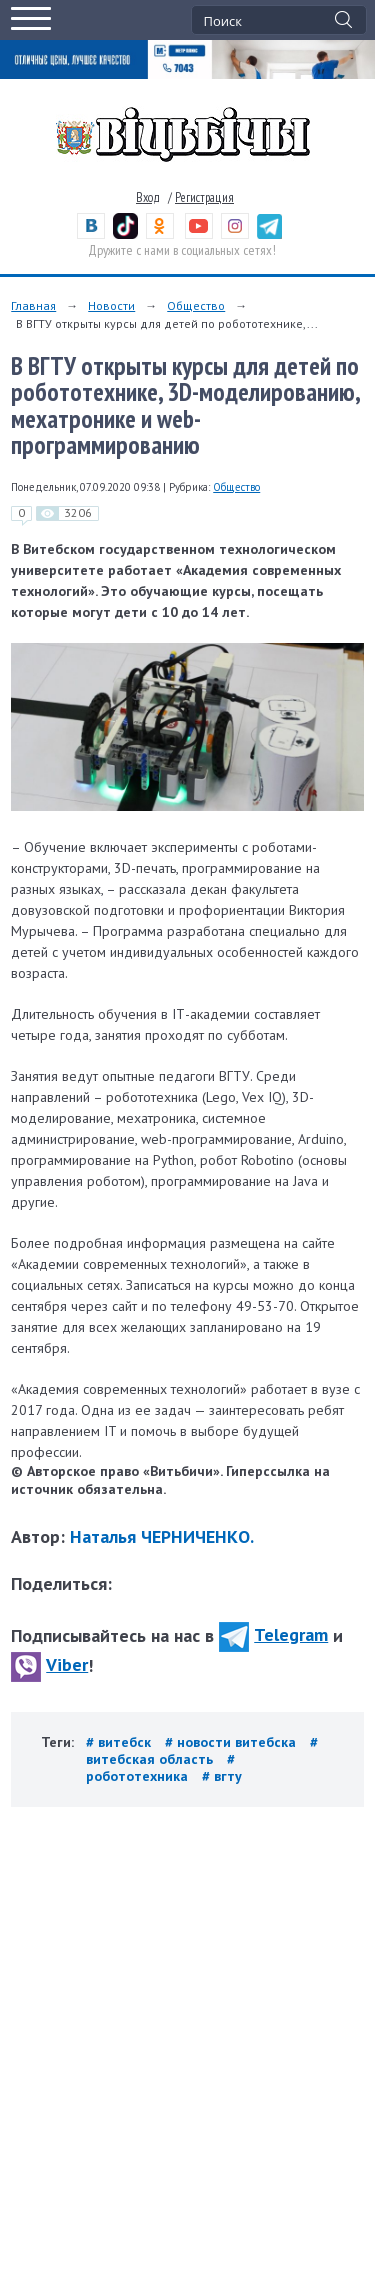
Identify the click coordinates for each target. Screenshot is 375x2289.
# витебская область (202, 1750)
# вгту (222, 1776)
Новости (111, 305)
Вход (148, 197)
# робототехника (160, 1767)
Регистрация (204, 197)
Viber (49, 1664)
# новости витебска (232, 1742)
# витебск (120, 1742)
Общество (196, 305)
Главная (33, 305)
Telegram (273, 1634)
